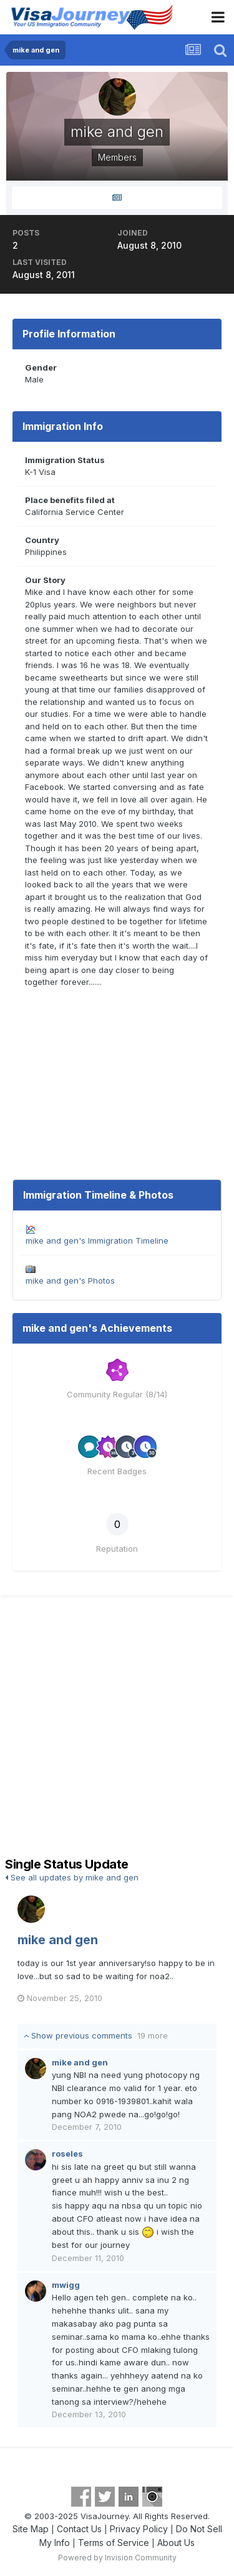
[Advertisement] (117, 1728)
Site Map (30, 2529)
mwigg (66, 2285)
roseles (67, 2154)
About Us (176, 2542)
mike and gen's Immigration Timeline (97, 1241)
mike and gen (57, 1939)
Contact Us (79, 2529)
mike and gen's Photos (70, 1281)
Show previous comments (96, 2035)
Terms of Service (113, 2542)
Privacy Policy (139, 2529)
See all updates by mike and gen (72, 1877)
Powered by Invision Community (117, 2557)
